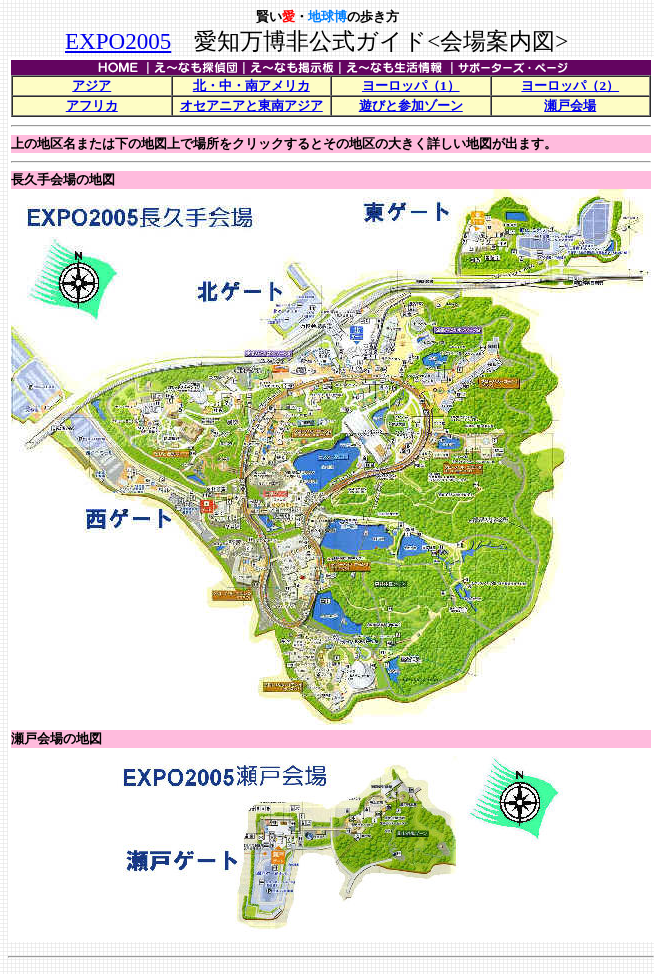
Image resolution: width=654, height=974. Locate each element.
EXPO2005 (118, 41)
